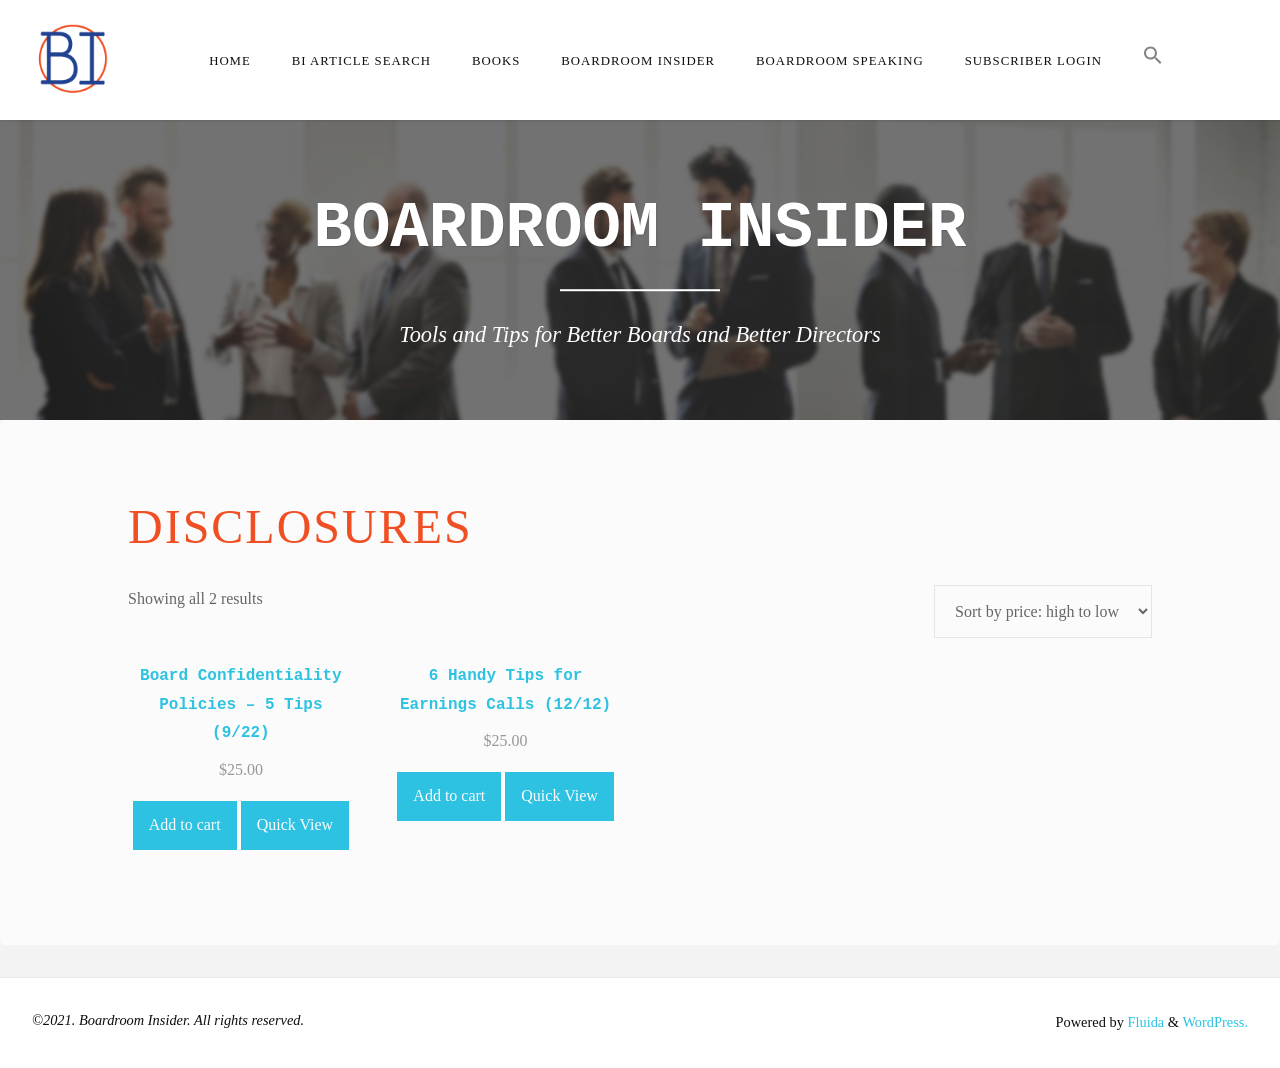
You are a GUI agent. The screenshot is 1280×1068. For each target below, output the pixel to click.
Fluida (1144, 1022)
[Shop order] (1043, 611)
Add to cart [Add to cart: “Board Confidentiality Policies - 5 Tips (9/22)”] (185, 824)
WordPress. (1215, 1022)
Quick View (295, 824)
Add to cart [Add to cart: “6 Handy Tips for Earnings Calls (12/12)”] (449, 795)
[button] (1152, 60)
